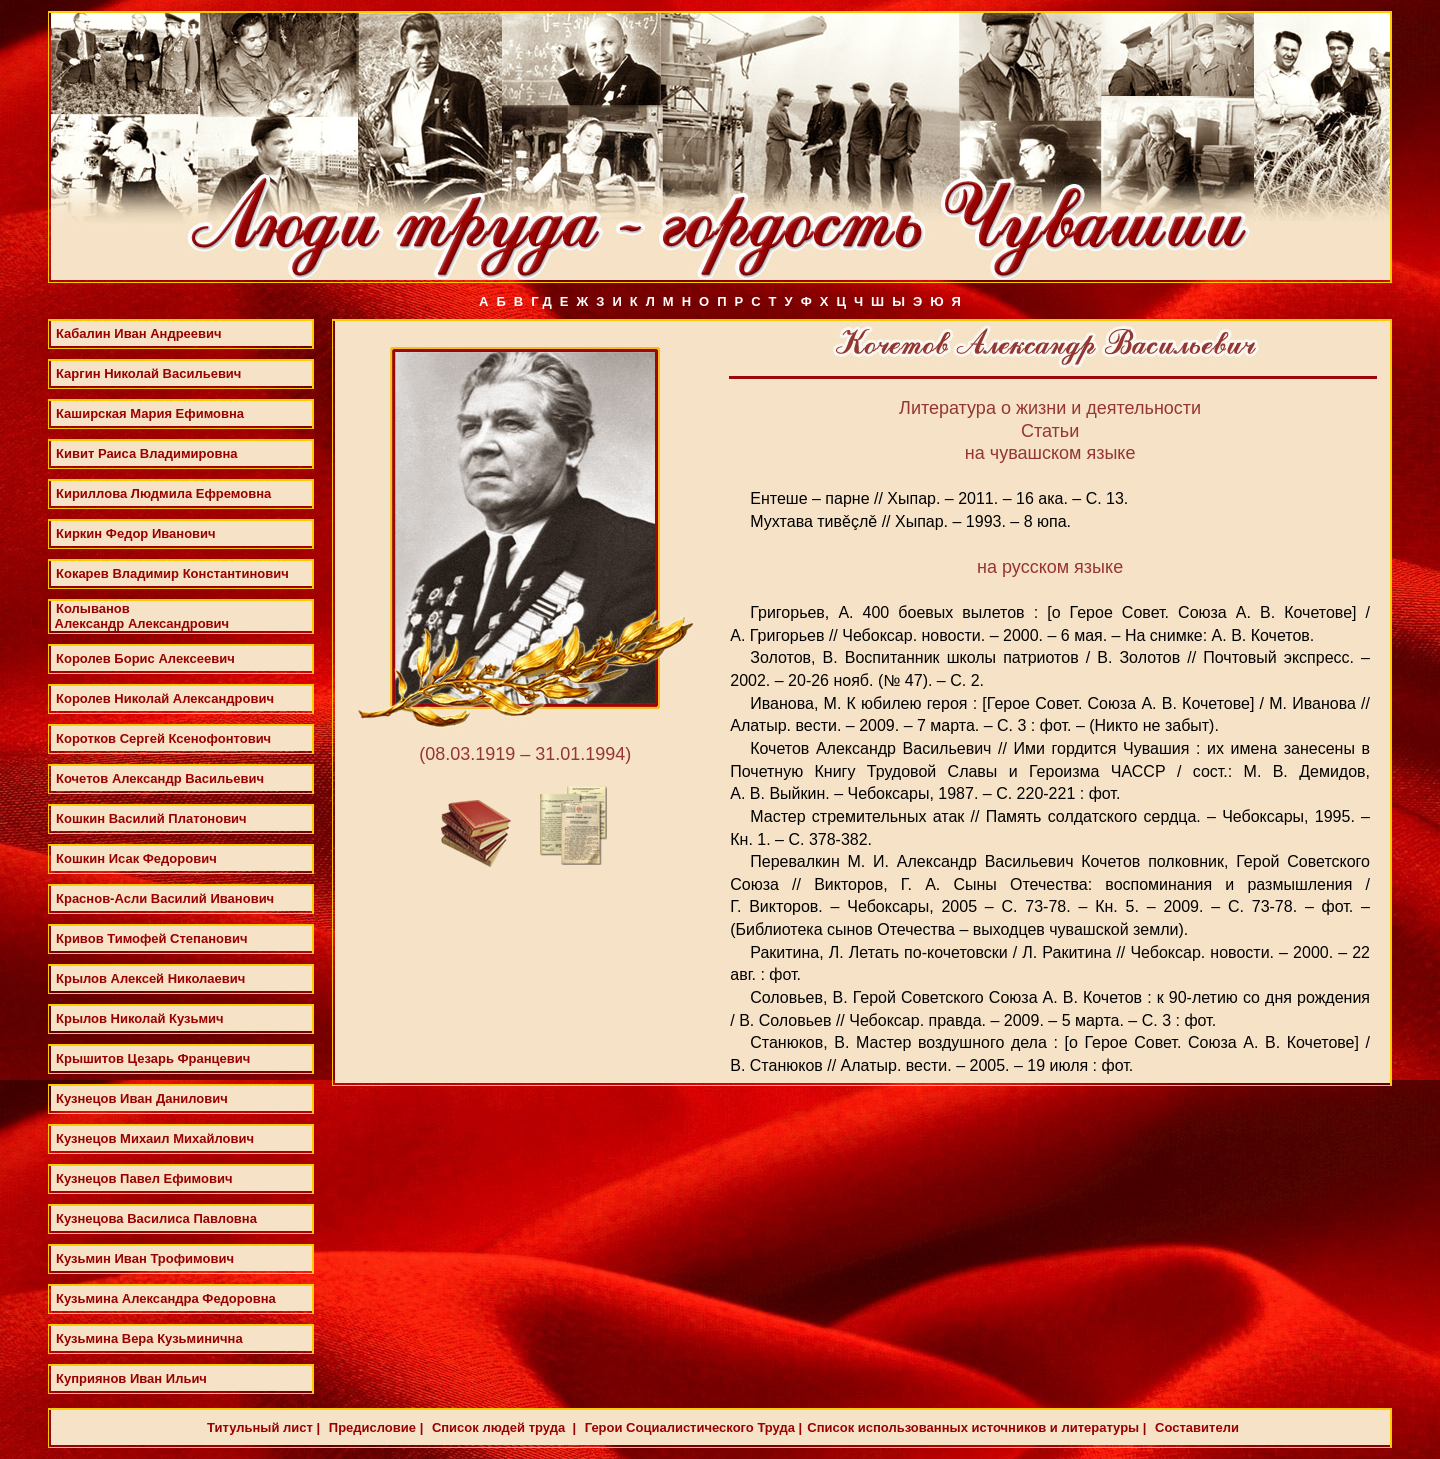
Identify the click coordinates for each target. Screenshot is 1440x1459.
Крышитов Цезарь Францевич (153, 1058)
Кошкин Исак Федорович (136, 858)
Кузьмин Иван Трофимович (145, 1258)
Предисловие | (374, 1427)
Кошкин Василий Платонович (151, 818)
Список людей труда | (502, 1427)
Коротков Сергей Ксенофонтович (163, 738)
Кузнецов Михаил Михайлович (155, 1138)
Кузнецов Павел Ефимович (144, 1178)
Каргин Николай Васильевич (148, 373)
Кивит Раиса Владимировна (147, 453)
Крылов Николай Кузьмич (140, 1018)
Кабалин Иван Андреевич (139, 333)
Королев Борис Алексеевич (145, 658)
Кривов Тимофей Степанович (151, 938)
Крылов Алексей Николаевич (150, 978)
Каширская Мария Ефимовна (150, 413)
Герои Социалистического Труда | (691, 1427)
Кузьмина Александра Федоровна (166, 1298)
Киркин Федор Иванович (136, 533)
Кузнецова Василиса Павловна (156, 1218)
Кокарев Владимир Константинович (172, 573)
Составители (1194, 1427)
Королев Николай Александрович (165, 698)
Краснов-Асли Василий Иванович (165, 898)
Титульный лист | (263, 1427)
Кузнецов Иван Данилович (142, 1098)
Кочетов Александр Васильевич (160, 778)
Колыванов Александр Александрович (140, 616)
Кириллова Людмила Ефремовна (163, 493)
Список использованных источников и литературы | (976, 1427)
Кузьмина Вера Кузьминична (149, 1338)
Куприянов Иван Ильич (131, 1378)
